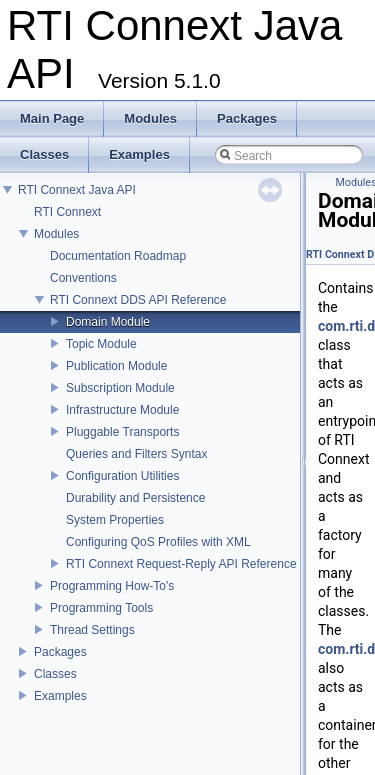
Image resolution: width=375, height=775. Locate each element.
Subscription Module (120, 388)
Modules (56, 234)
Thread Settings (92, 630)
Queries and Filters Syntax (136, 454)
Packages (60, 652)
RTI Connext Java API (77, 190)
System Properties (115, 520)
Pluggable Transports (122, 432)
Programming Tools (101, 608)
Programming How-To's (112, 586)
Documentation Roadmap (118, 256)
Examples (60, 696)
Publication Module (116, 366)
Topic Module (101, 344)
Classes (55, 674)
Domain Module (108, 322)
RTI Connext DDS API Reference (138, 300)
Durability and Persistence (135, 498)
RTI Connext (67, 212)
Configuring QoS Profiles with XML (158, 542)
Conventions (83, 278)
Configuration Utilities (122, 476)
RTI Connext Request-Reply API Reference (181, 564)
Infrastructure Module (122, 410)
